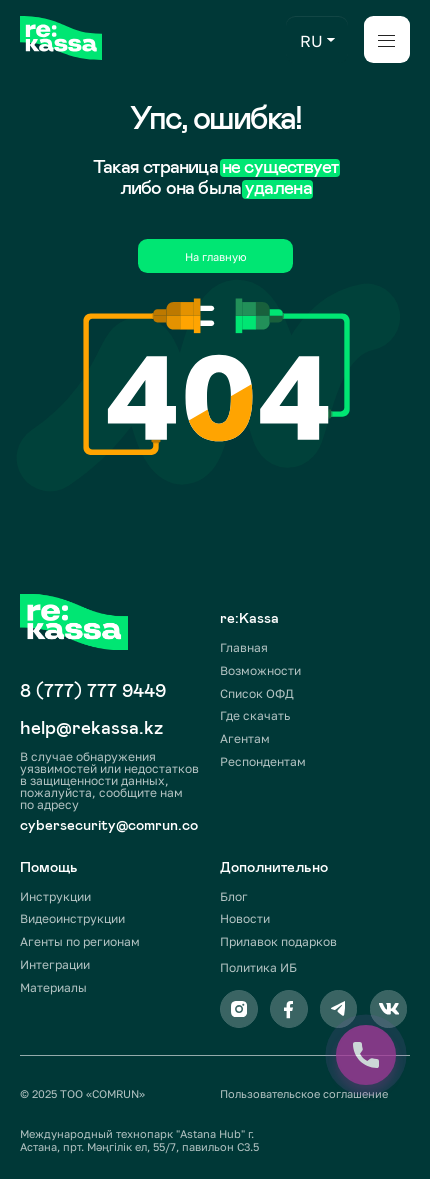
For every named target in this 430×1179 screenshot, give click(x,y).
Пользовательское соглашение (304, 1093)
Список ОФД (257, 693)
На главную (216, 256)
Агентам (245, 738)
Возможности (260, 670)
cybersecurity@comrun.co (109, 825)
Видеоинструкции (72, 918)
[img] (61, 38)
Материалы (53, 987)
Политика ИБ (258, 967)
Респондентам (263, 761)
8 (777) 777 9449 (93, 690)
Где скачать (255, 715)
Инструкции (55, 896)
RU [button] (311, 41)
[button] (331, 40)
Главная (244, 647)
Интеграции (55, 964)
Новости (245, 918)
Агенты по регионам (80, 941)
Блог (234, 896)
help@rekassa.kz (91, 727)
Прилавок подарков (278, 941)
